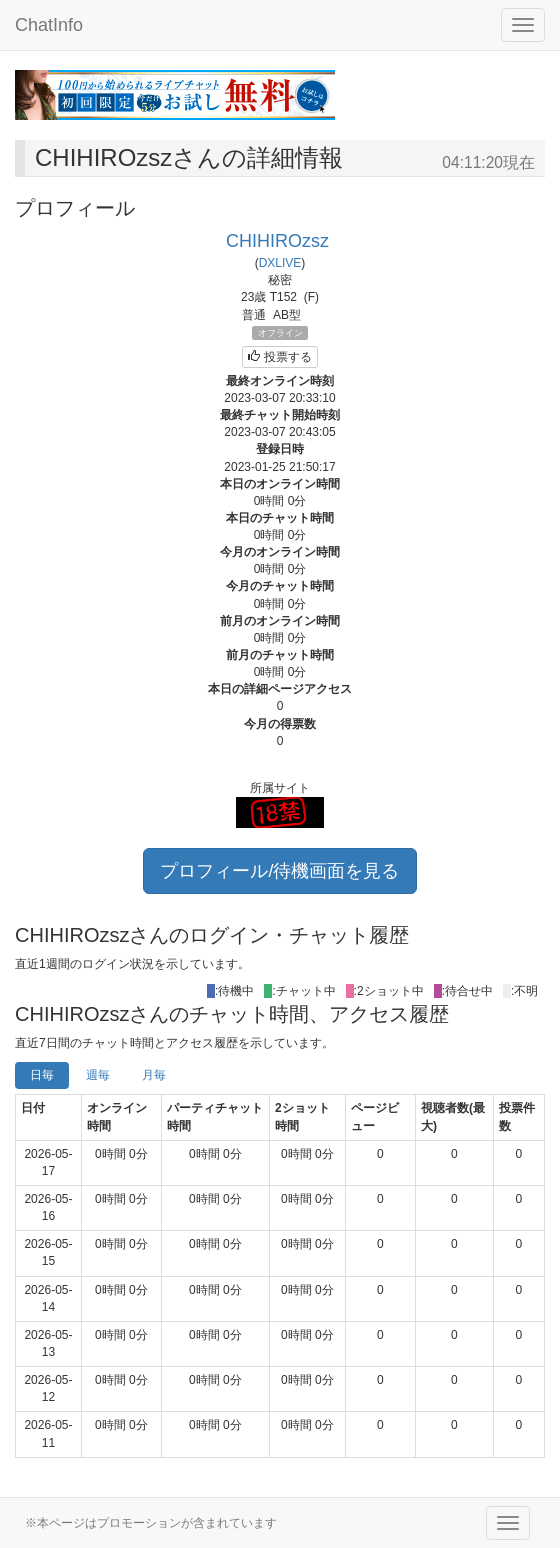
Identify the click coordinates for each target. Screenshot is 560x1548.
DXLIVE (280, 263)
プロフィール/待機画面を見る (279, 871)
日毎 (42, 1075)
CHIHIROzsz (277, 241)
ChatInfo (49, 25)
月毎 (154, 1075)
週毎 (98, 1075)
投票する (279, 357)
